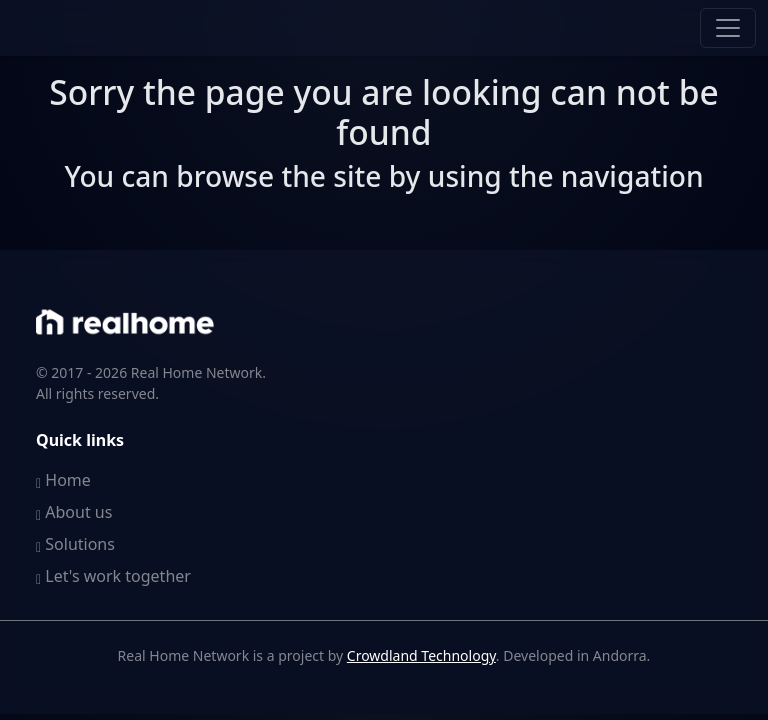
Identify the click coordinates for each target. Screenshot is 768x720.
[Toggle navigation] (728, 28)
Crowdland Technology (421, 655)
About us (74, 512)
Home (63, 480)
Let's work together (113, 576)
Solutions (75, 544)
